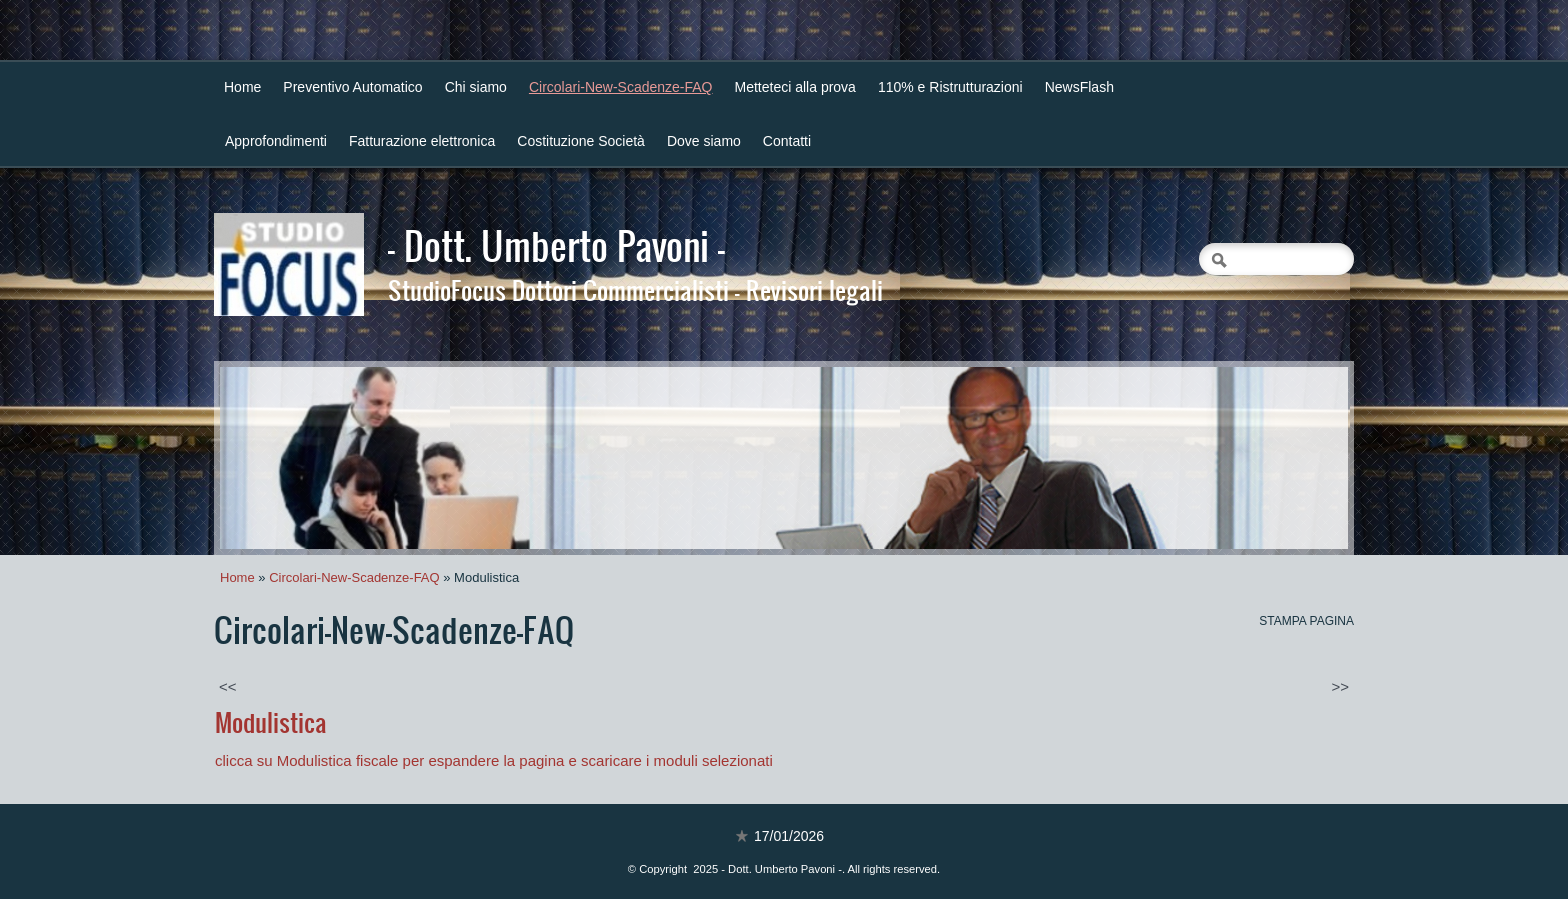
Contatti (787, 141)
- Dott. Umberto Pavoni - (556, 245)
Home (242, 87)
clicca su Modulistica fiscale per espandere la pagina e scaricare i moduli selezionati (496, 760)
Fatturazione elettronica (422, 141)
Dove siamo (704, 141)
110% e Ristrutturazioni (950, 87)
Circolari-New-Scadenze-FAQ (621, 87)
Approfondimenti (276, 141)
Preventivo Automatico (352, 87)
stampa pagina (1306, 621)
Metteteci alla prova (795, 87)
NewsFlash (1079, 87)
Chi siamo (476, 87)
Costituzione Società (581, 141)
